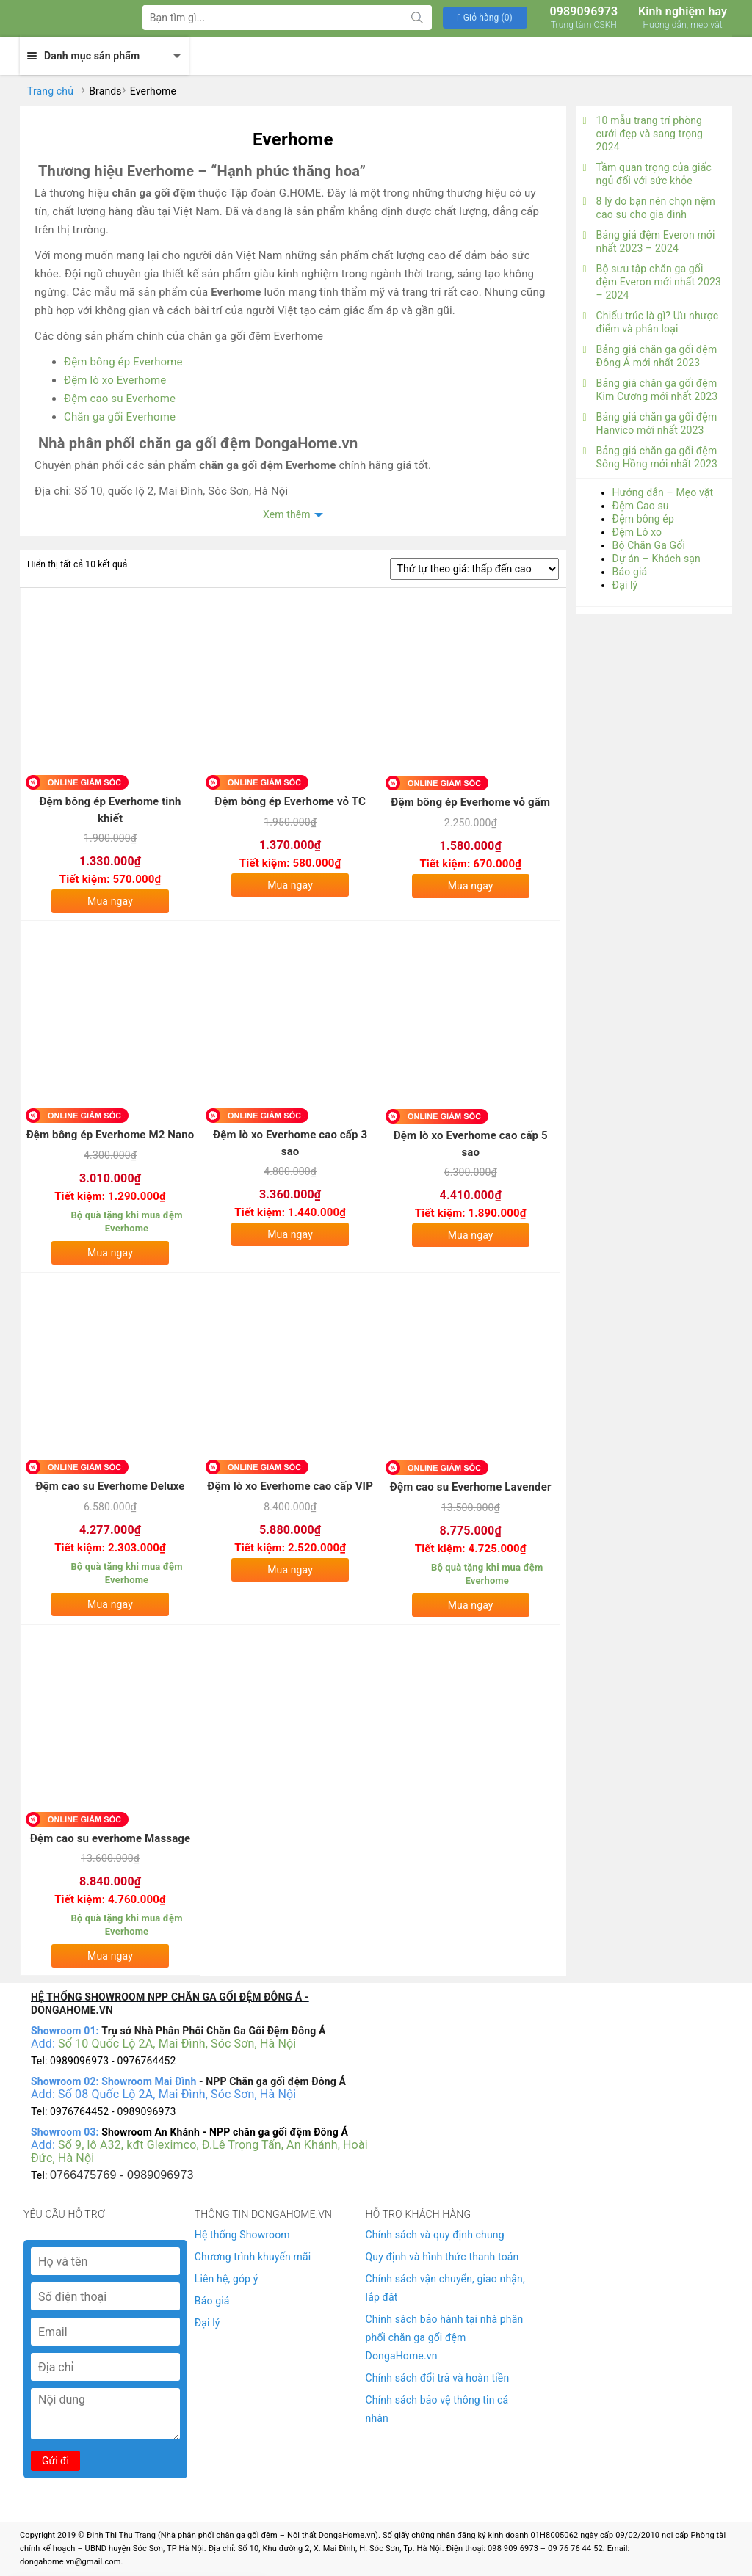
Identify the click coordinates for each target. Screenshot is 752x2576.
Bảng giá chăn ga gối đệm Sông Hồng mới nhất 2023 (650, 457)
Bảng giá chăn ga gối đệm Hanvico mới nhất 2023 (650, 423)
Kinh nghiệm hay (682, 17)
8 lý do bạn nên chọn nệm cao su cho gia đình (649, 207)
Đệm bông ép (643, 519)
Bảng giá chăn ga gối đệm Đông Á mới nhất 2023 (650, 355)
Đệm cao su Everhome (120, 398)
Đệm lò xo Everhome (115, 380)
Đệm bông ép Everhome (123, 361)
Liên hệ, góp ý (226, 2279)
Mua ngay (110, 901)
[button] (485, 18)
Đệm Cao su (640, 506)
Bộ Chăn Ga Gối (648, 545)
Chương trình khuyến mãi (253, 2257)
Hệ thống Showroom (242, 2235)
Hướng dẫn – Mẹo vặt (663, 492)
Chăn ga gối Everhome (120, 416)
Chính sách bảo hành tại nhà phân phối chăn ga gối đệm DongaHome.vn (445, 2337)
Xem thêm (287, 514)
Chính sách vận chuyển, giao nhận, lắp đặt (445, 2288)
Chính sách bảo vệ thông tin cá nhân (437, 2409)
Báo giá (630, 572)
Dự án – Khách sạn (656, 558)
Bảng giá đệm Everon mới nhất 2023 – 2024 (649, 241)
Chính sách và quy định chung (435, 2235)
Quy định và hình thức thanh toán (442, 2257)
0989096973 (583, 17)
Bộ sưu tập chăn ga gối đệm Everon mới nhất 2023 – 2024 (652, 282)
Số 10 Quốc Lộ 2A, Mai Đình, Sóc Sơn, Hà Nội (177, 2044)
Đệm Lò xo (637, 532)
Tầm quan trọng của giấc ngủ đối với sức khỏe (647, 173)
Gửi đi (55, 2461)
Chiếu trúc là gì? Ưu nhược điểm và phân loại (651, 322)
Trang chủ (50, 91)
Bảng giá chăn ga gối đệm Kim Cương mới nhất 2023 (650, 389)
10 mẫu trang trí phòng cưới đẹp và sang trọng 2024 (643, 133)
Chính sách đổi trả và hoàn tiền (438, 2378)
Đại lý (625, 585)
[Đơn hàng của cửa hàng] (474, 569)
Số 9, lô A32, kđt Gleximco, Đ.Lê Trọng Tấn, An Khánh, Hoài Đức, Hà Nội (199, 2151)
